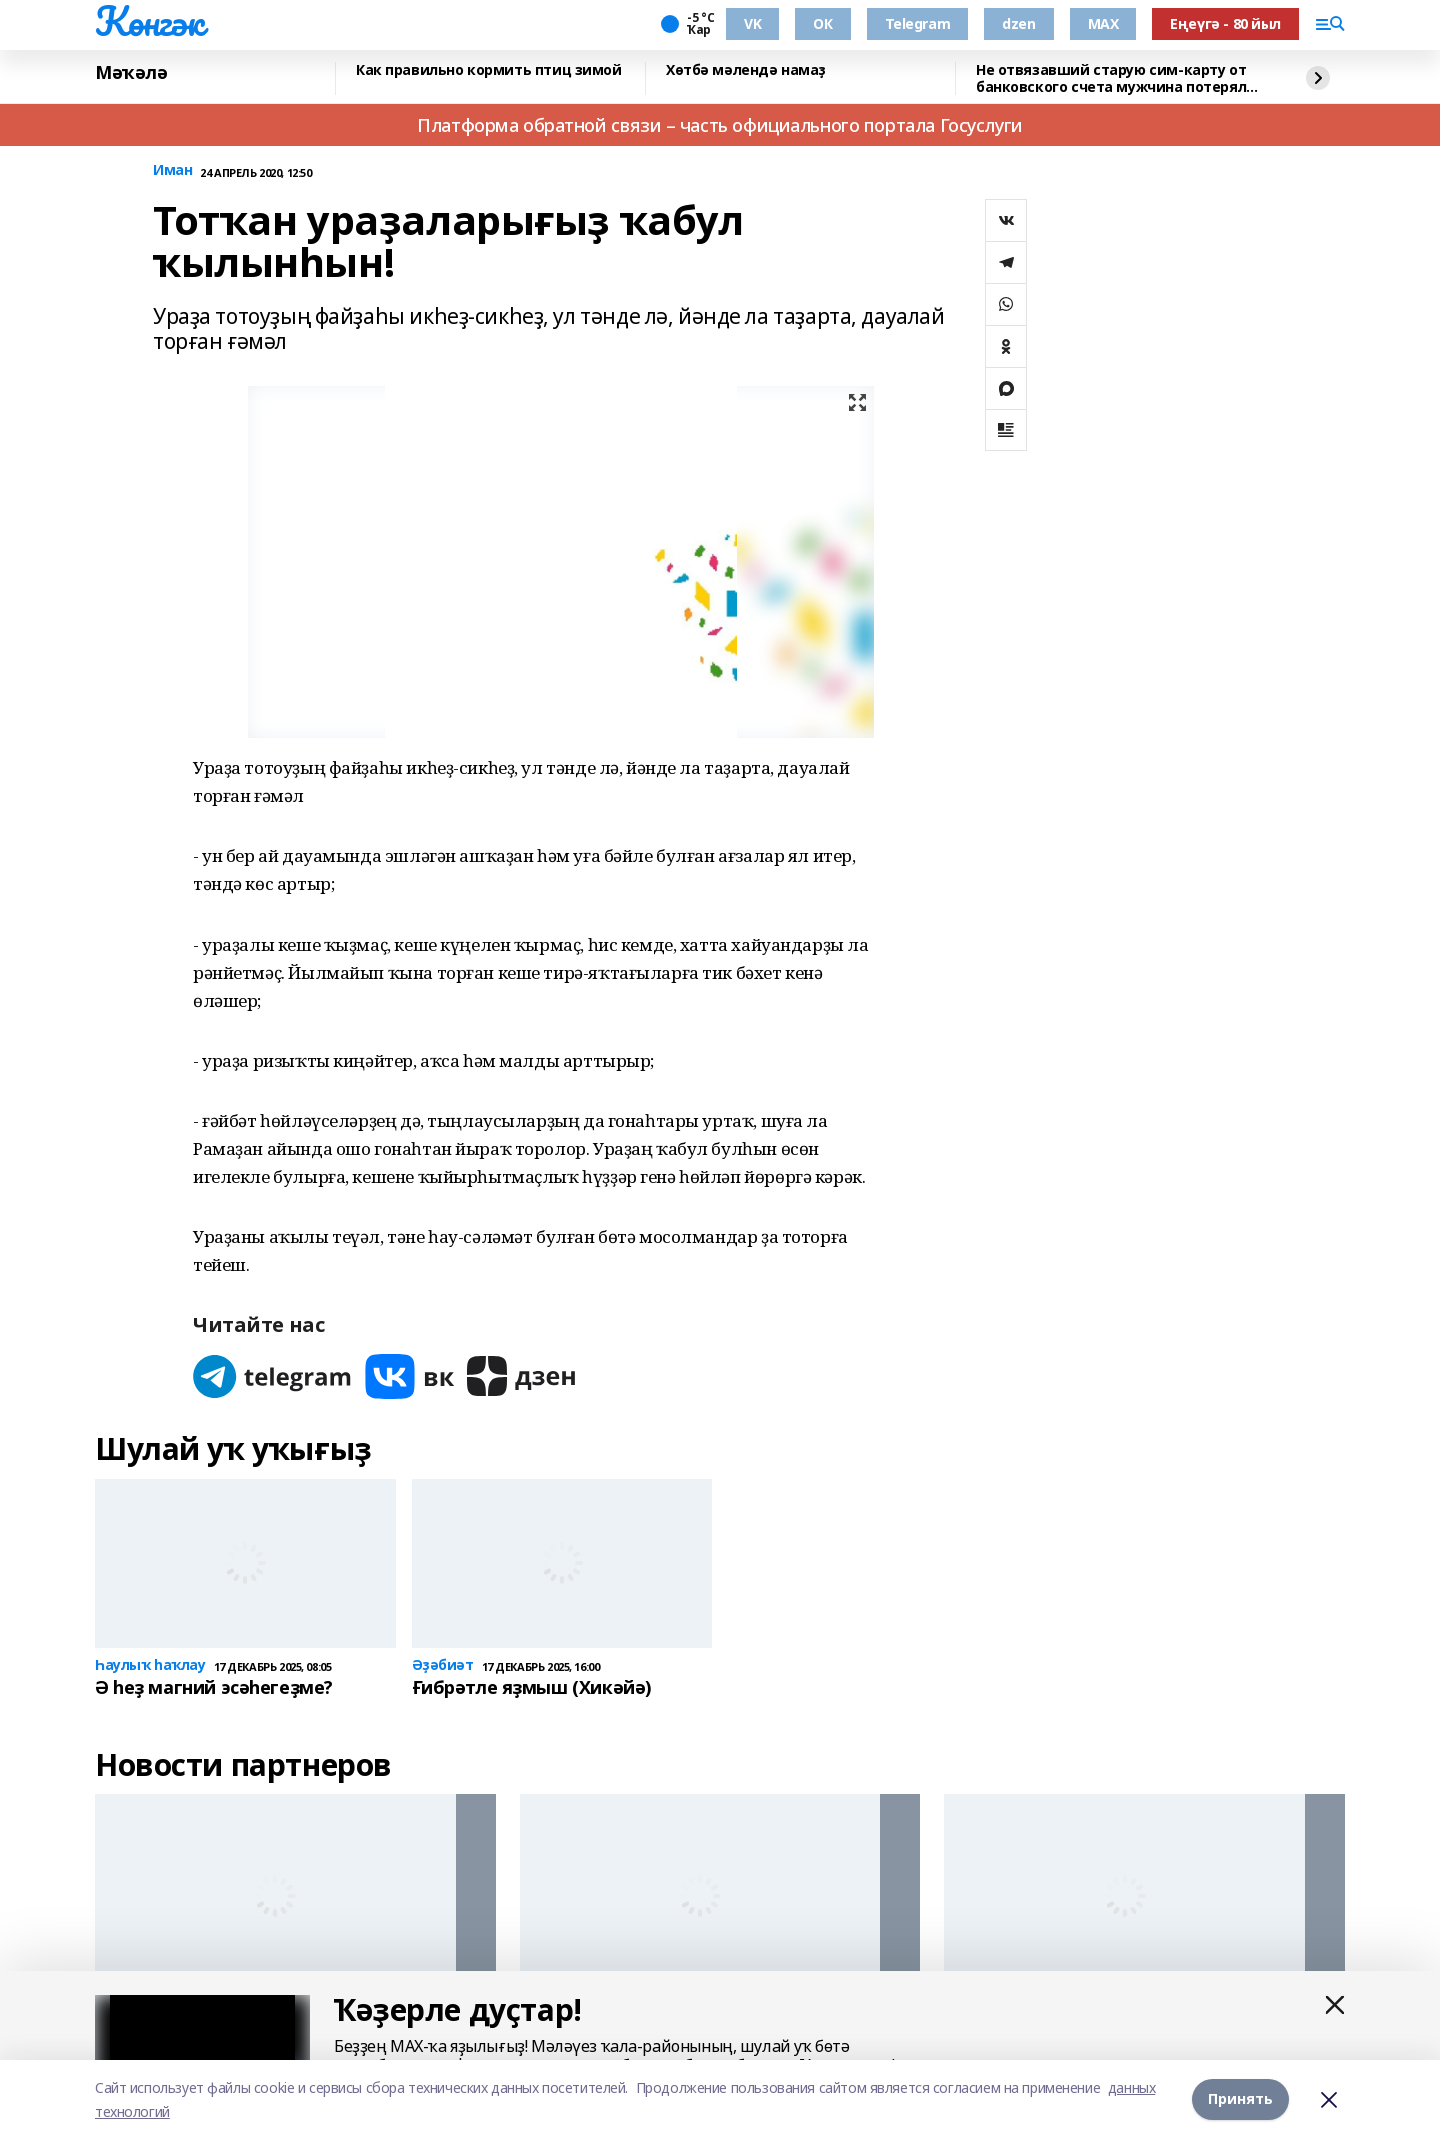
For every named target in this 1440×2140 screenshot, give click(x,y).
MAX (1103, 23)
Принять (1240, 2099)
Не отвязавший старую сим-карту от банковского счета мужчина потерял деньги (1111, 78)
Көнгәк (149, 21)
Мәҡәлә (131, 73)
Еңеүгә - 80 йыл (1225, 23)
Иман (172, 170)
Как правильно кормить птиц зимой (489, 70)
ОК (822, 23)
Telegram (918, 23)
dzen (1018, 23)
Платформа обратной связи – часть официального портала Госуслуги (720, 125)
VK (752, 23)
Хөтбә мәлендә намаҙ (746, 70)
